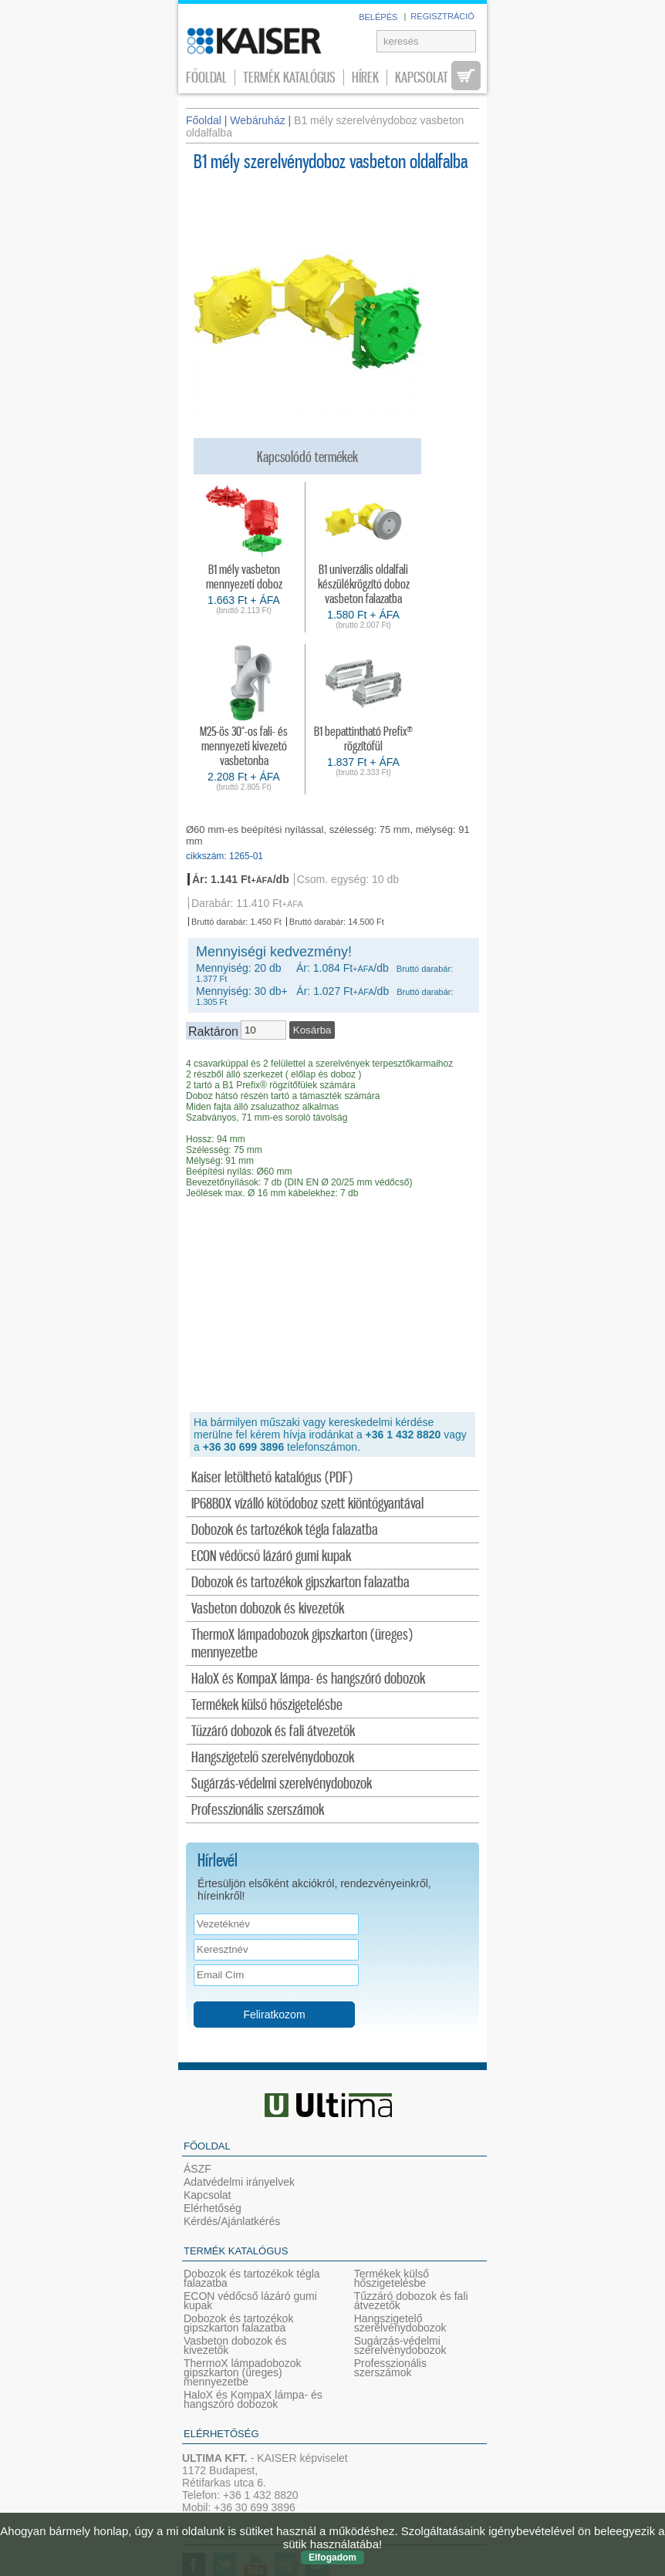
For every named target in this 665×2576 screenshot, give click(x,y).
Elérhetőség (212, 2208)
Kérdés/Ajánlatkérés (232, 2221)
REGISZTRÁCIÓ (442, 16)
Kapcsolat (421, 77)
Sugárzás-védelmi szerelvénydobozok (281, 1784)
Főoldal (206, 77)
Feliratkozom (274, 2014)
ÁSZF (197, 2168)
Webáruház (257, 120)
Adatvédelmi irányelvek (239, 2182)
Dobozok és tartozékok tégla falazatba (284, 1530)
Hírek (365, 77)
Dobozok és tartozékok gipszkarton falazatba (300, 1583)
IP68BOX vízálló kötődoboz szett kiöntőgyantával (307, 1504)
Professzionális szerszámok (257, 1810)
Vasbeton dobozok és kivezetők (267, 1609)
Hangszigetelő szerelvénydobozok (272, 1758)
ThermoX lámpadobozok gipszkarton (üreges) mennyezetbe (302, 1644)
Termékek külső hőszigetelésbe (267, 1706)
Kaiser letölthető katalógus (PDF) (272, 1478)
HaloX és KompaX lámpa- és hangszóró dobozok (308, 1679)
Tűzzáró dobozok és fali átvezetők (273, 1732)
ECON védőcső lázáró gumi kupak (271, 1557)
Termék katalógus (289, 77)
